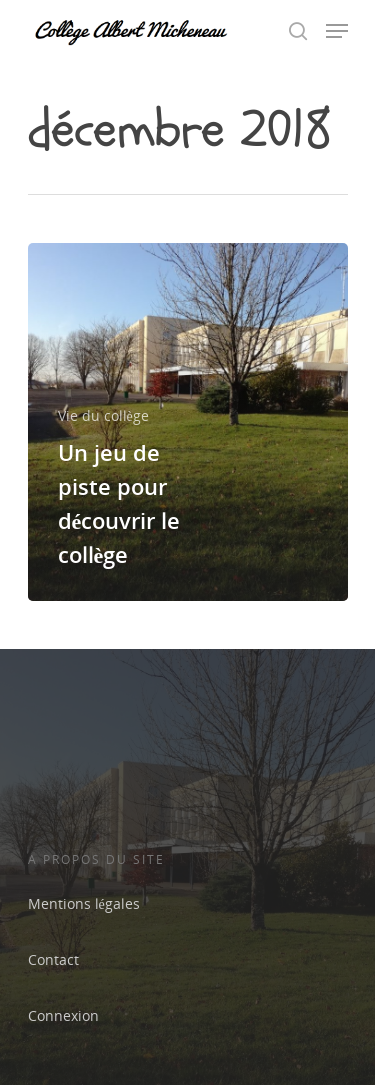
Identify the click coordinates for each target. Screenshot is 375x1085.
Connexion (63, 1015)
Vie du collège (103, 415)
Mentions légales (84, 903)
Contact (53, 959)
